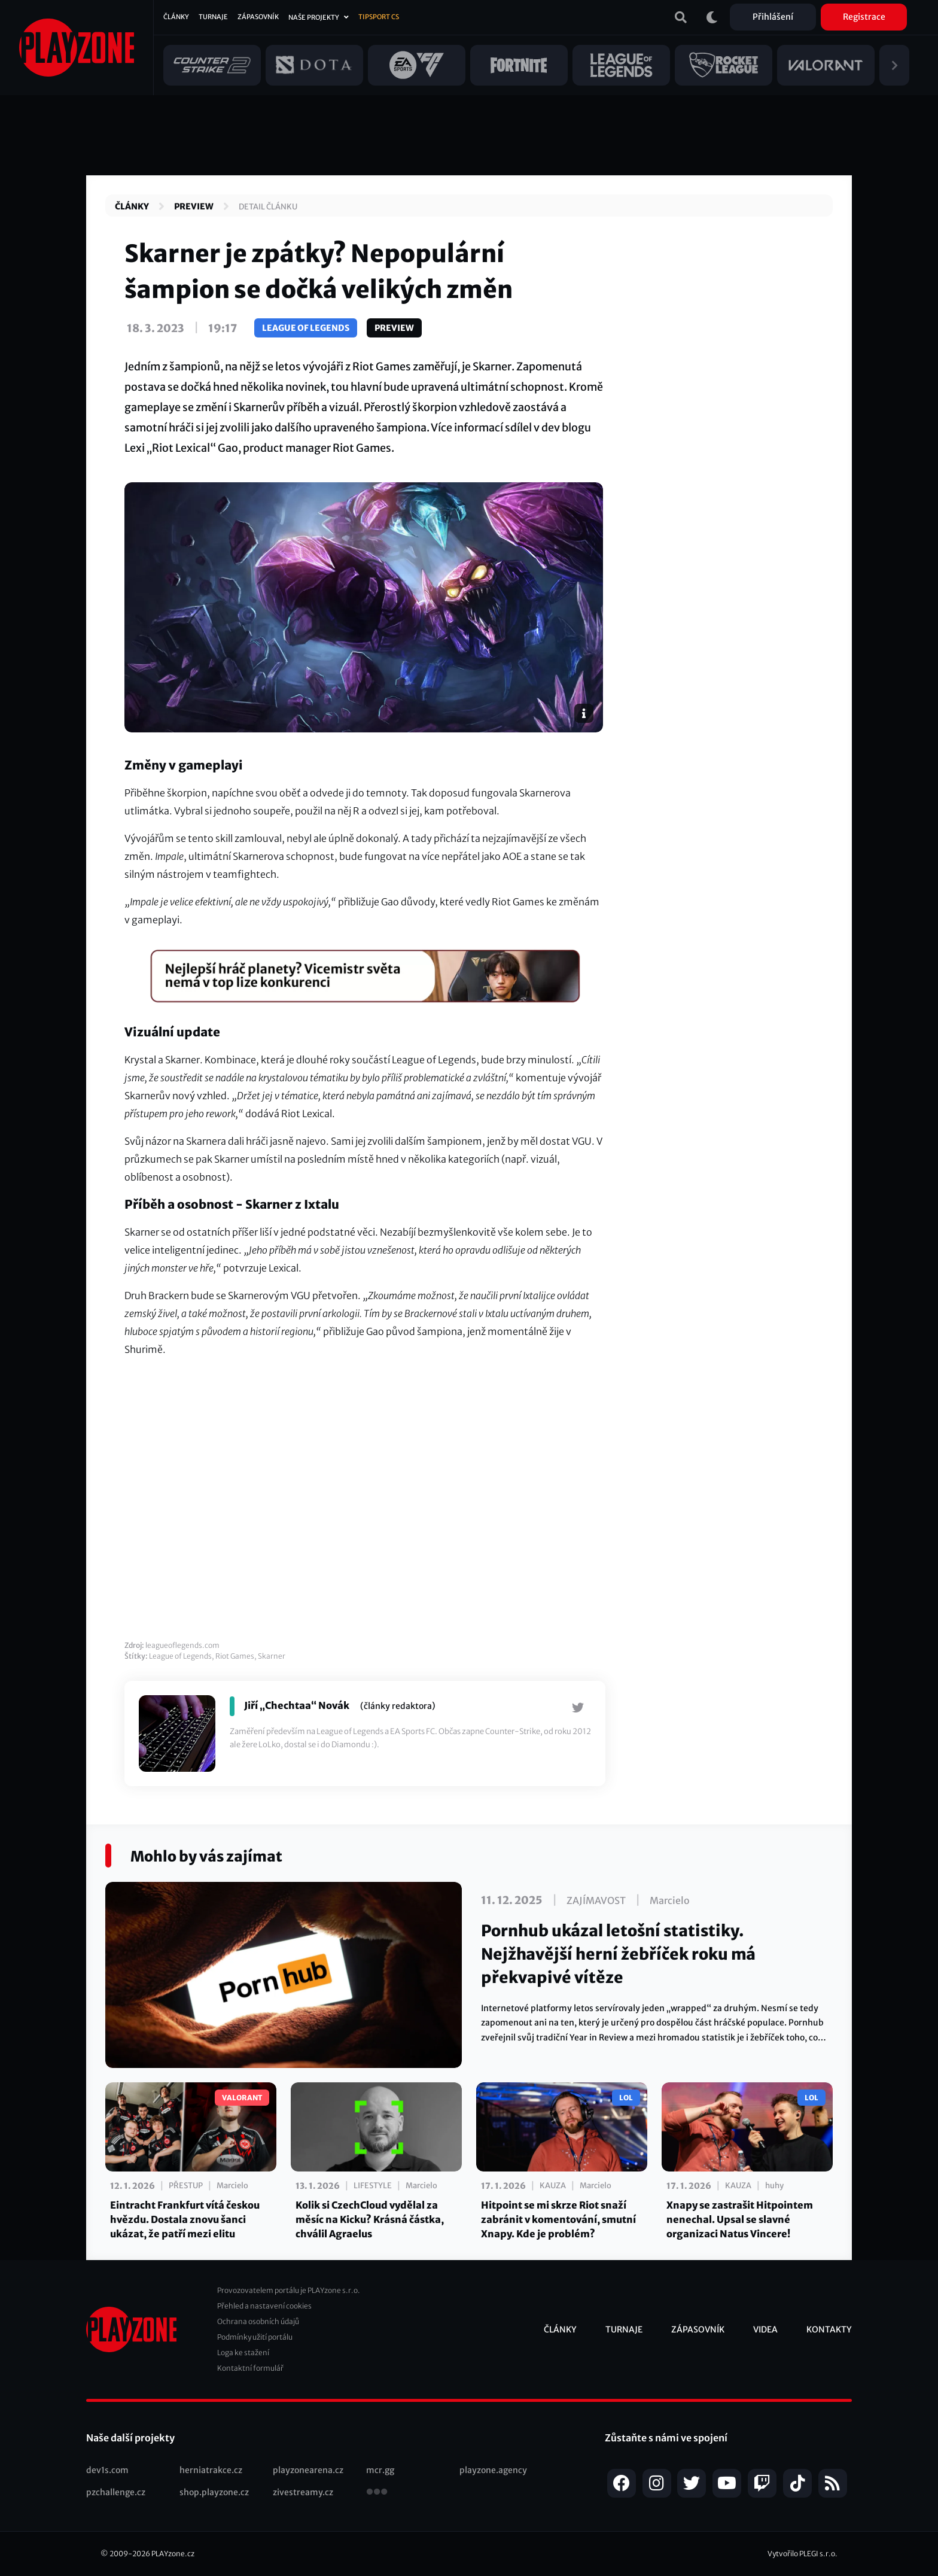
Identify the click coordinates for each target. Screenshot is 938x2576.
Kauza (553, 2185)
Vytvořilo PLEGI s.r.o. (803, 2553)
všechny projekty (377, 2492)
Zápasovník (258, 17)
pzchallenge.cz (115, 2492)
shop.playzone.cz (214, 2492)
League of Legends (305, 328)
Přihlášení (773, 16)
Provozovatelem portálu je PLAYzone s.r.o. (288, 2290)
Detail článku (268, 207)
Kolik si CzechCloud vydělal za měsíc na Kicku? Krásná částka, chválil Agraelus (370, 2219)
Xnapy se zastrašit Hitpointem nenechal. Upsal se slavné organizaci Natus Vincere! (739, 2219)
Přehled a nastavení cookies (264, 2305)
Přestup (186, 2185)
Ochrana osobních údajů (258, 2321)
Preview (194, 206)
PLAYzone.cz (172, 2553)
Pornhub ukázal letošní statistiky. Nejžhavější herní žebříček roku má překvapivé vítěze (618, 1954)
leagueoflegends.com (182, 1645)
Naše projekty (313, 17)
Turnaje (213, 17)
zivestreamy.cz (303, 2492)
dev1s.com (107, 2470)
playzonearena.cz (308, 2470)
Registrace (864, 16)
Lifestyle (373, 2185)
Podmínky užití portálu (255, 2336)
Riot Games (234, 1656)
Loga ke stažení (243, 2352)
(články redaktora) (398, 1706)
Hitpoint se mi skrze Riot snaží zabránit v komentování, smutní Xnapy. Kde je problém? (558, 2219)
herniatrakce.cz (210, 2470)
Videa (765, 2329)
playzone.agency (493, 2470)
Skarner (271, 1656)
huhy (774, 2185)
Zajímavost (596, 1900)
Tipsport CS (378, 17)
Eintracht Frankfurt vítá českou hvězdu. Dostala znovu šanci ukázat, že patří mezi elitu (185, 2219)
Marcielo (670, 1900)
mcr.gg (380, 2470)
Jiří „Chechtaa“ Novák (296, 1705)
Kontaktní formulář (250, 2368)
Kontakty (829, 2329)
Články (176, 17)
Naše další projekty (130, 2438)
